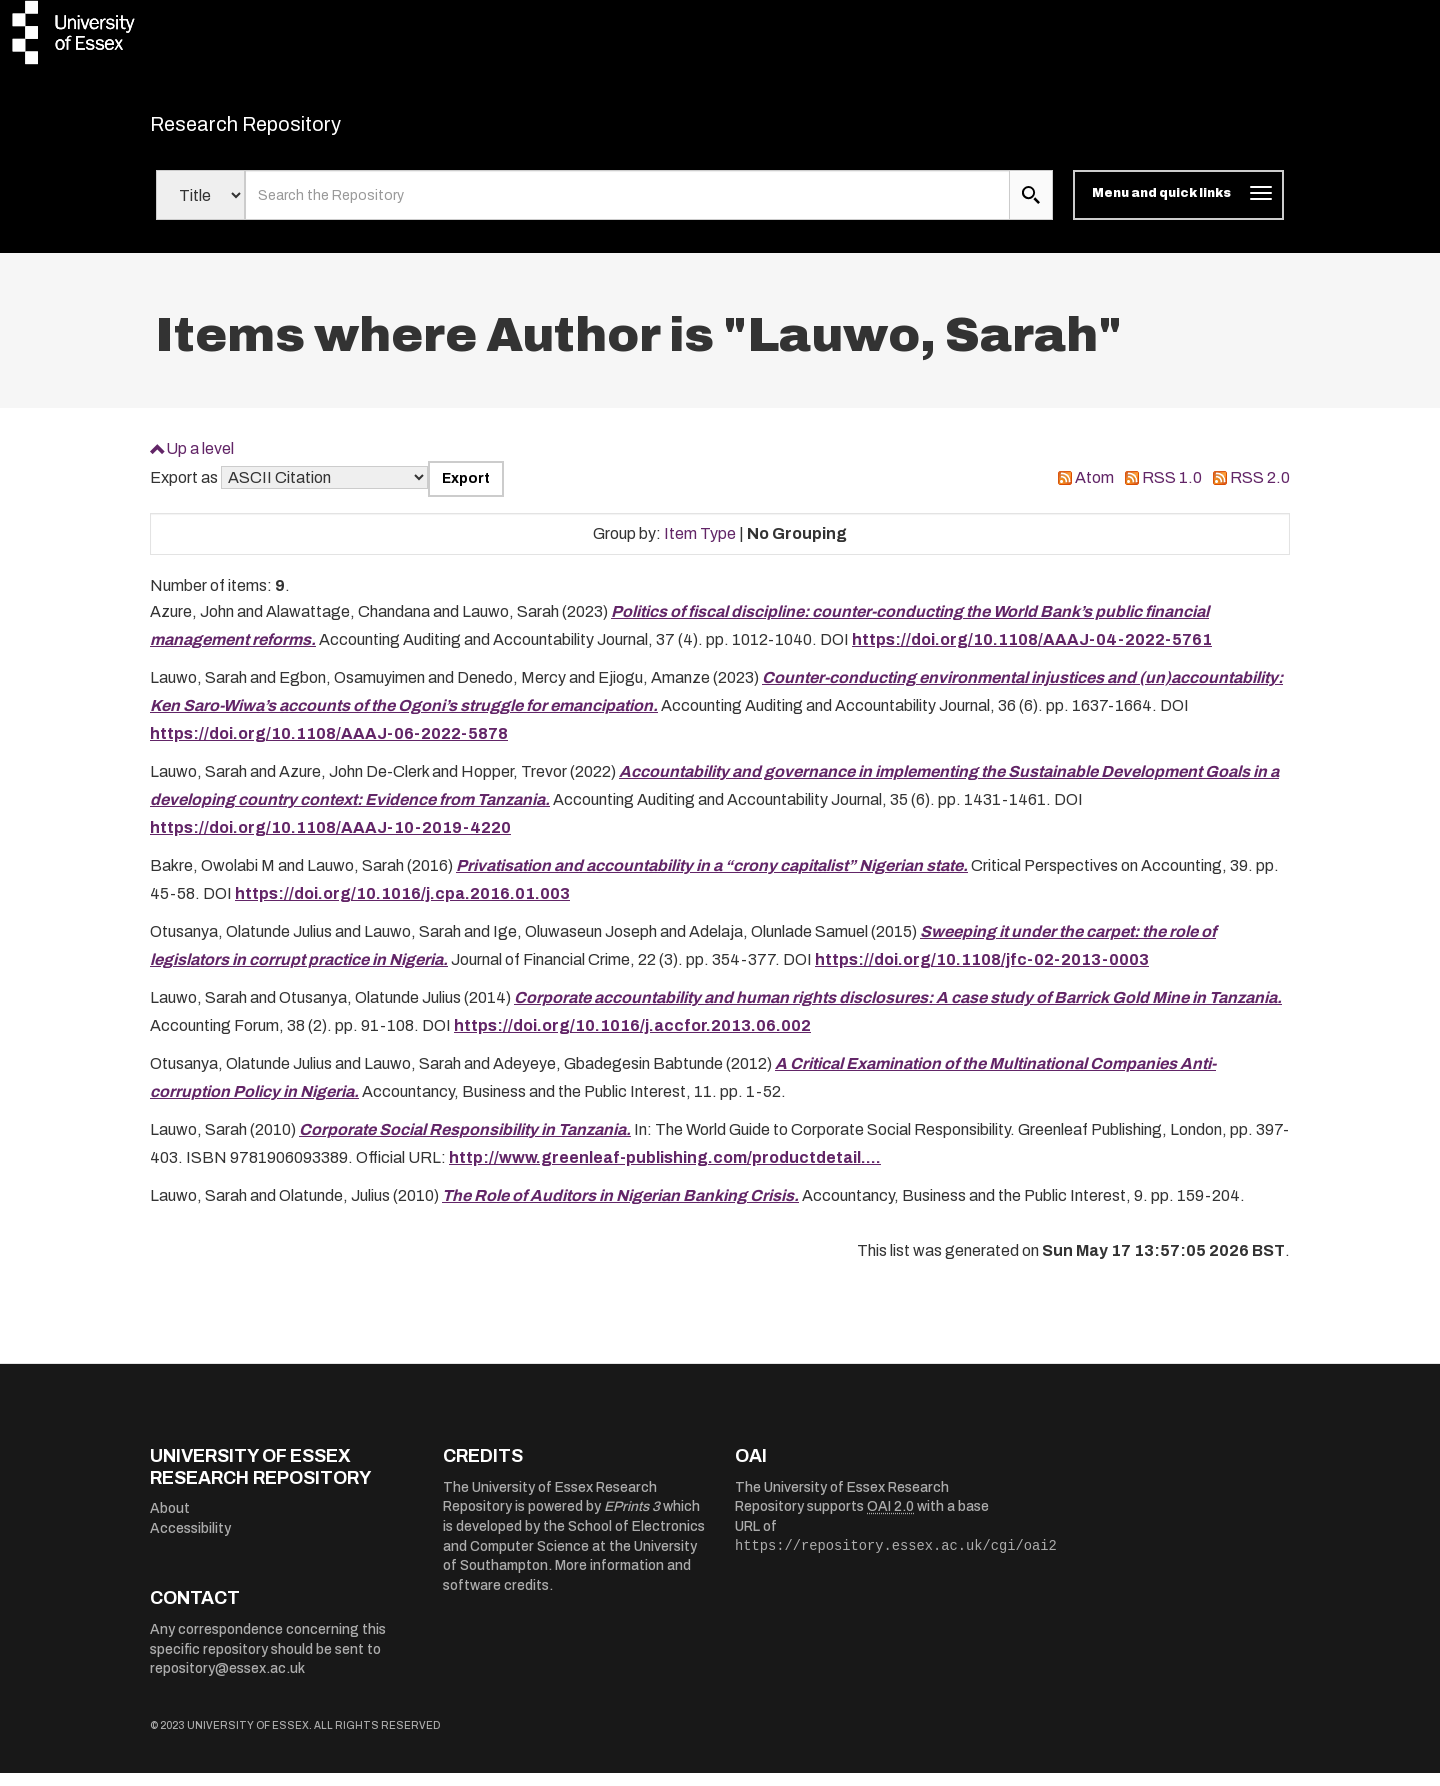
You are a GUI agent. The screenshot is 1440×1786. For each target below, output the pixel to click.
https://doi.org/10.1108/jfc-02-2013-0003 (982, 972)
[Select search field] (200, 208)
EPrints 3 (632, 1519)
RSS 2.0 (1260, 490)
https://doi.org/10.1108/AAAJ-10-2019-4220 (330, 840)
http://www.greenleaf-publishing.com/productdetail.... (665, 1170)
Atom (1094, 490)
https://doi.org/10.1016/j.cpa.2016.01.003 (402, 906)
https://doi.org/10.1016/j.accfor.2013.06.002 (632, 1038)
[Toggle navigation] (1178, 208)
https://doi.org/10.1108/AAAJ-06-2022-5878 (329, 746)
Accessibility (190, 1541)
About (170, 1521)
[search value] (627, 208)
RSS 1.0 (1172, 490)
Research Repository (290, 130)
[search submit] (1031, 208)
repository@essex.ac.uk (227, 1681)
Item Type (700, 545)
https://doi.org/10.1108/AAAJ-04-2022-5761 (1032, 652)
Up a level (200, 460)
